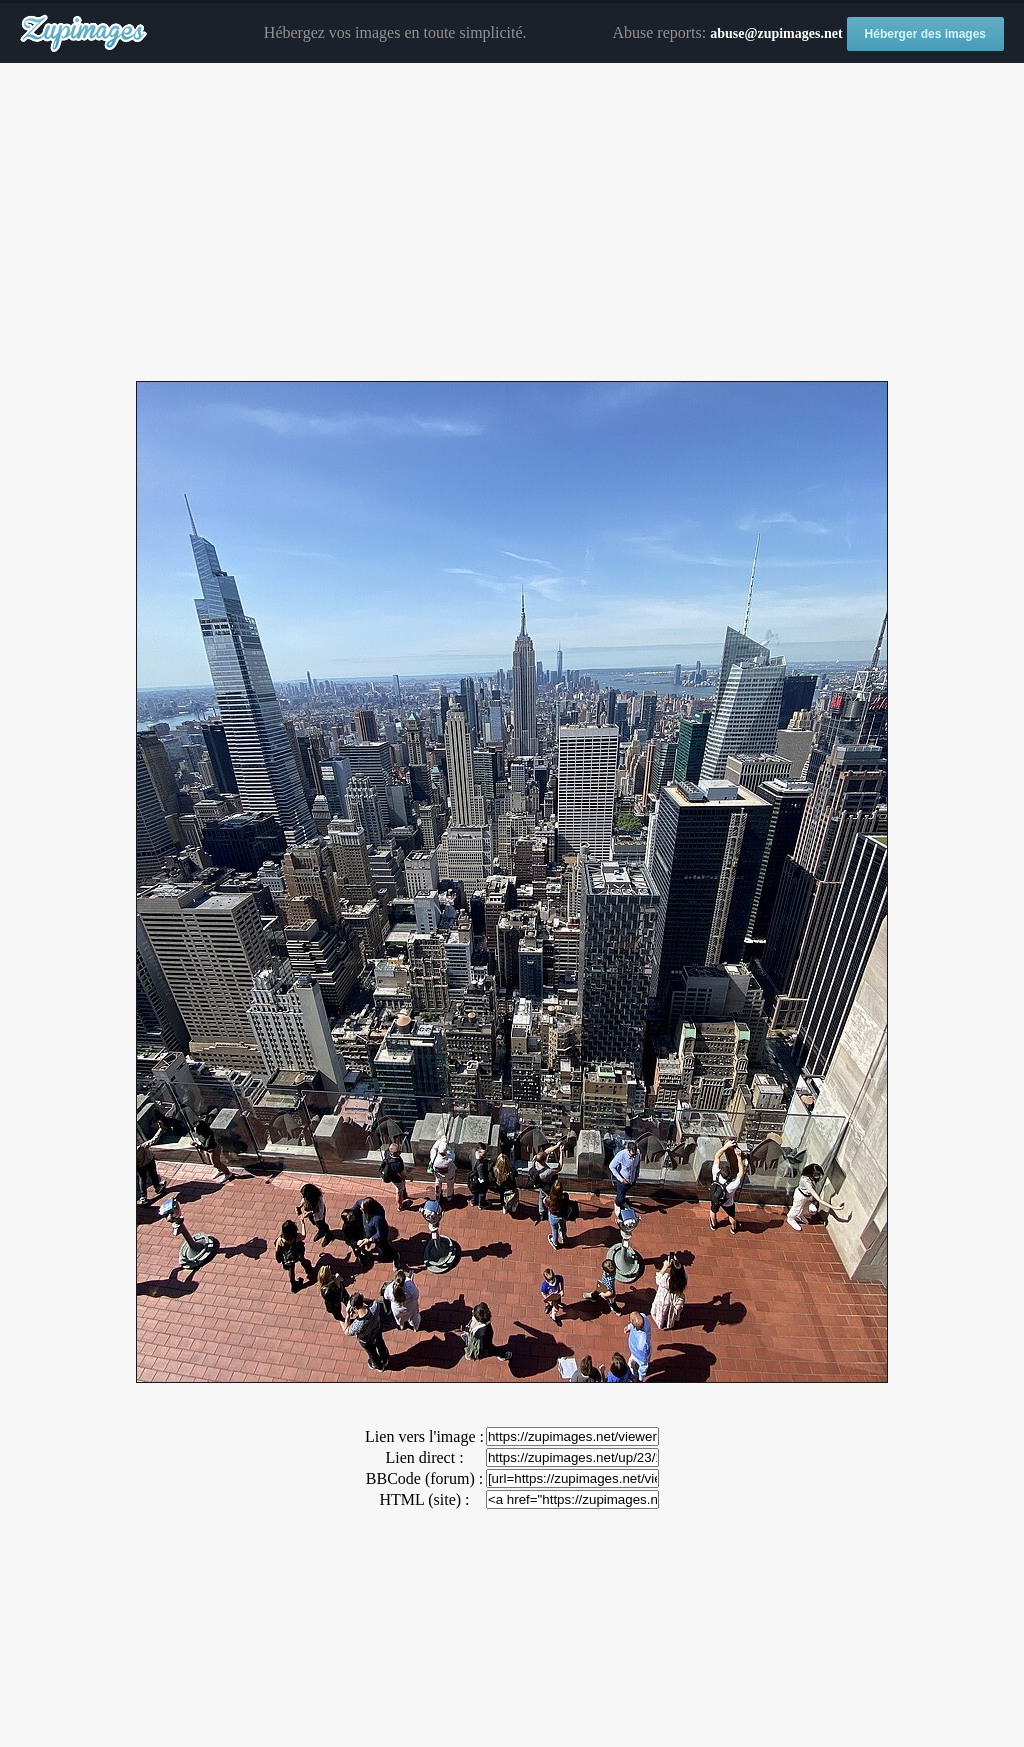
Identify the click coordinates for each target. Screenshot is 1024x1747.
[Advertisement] (512, 223)
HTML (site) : (424, 1499)
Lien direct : (424, 1457)
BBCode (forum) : (424, 1478)
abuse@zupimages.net (776, 33)
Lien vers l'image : (424, 1436)
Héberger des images (925, 34)
